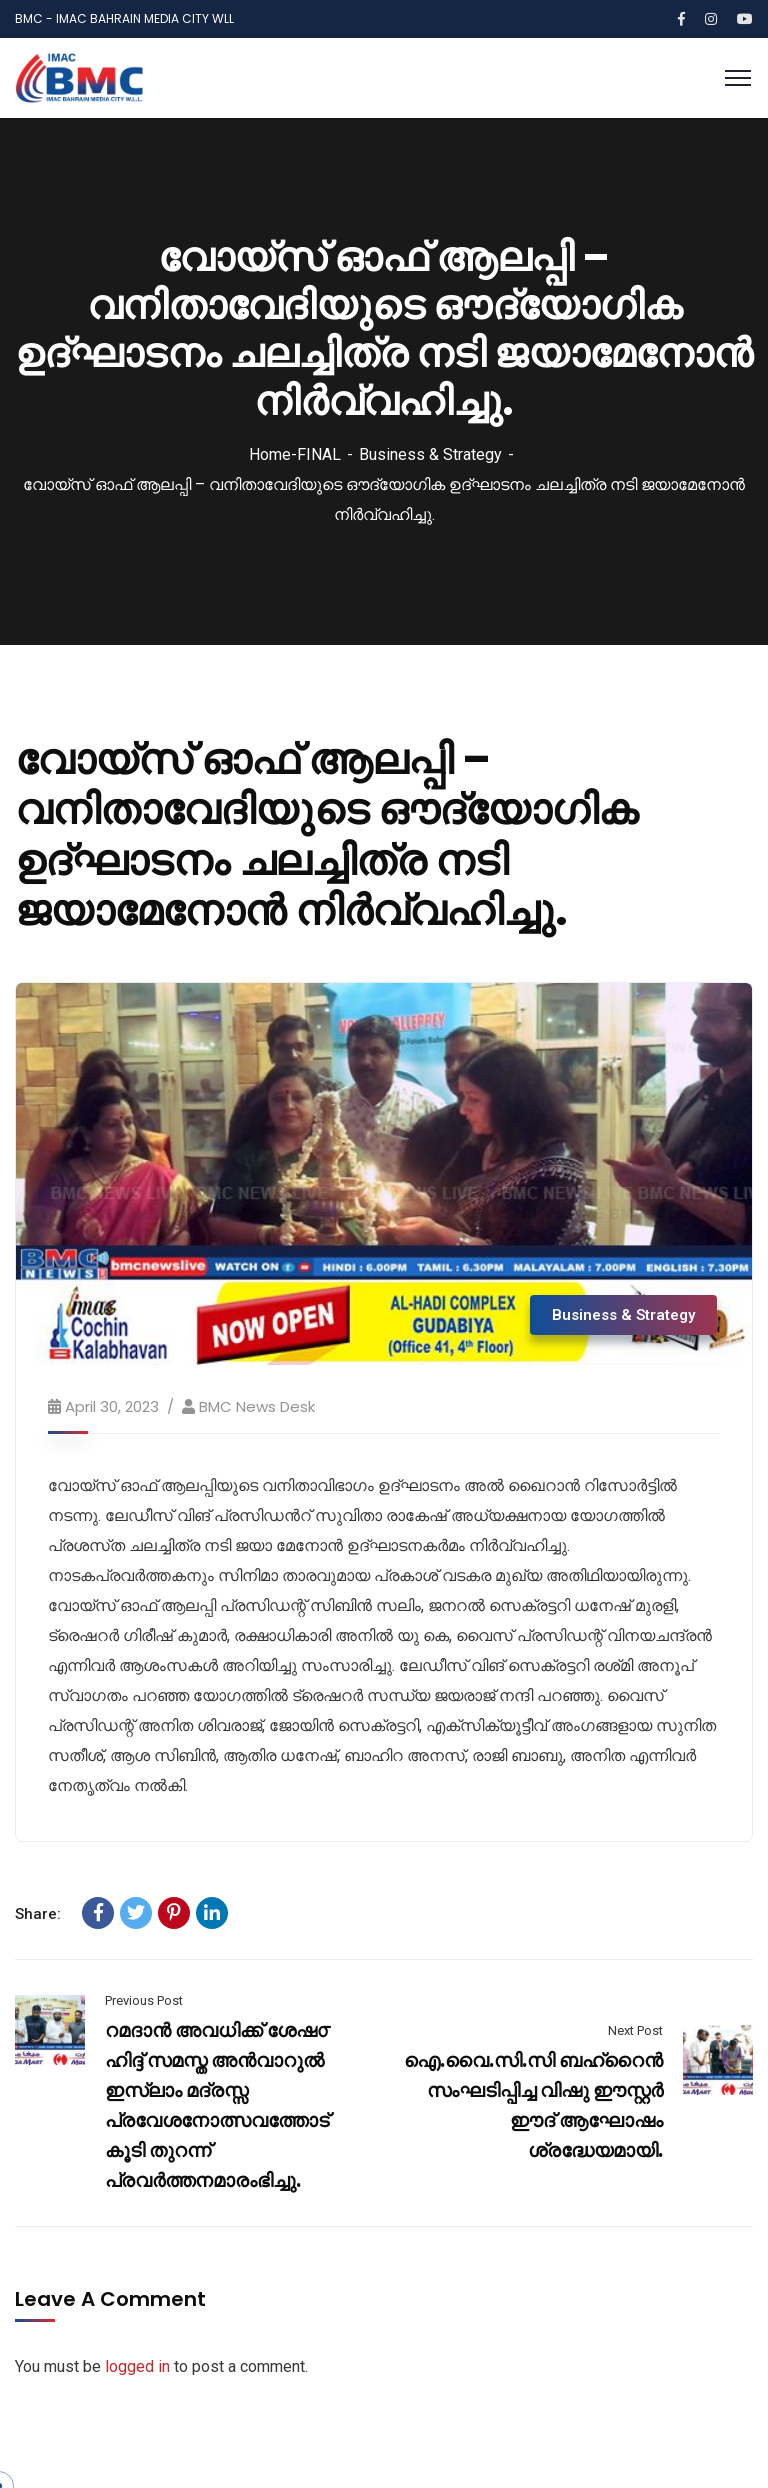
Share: (38, 1914)
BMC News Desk (257, 1406)
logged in (137, 2366)
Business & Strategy (430, 454)
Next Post (635, 2030)
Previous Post (144, 2000)
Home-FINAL (295, 454)
